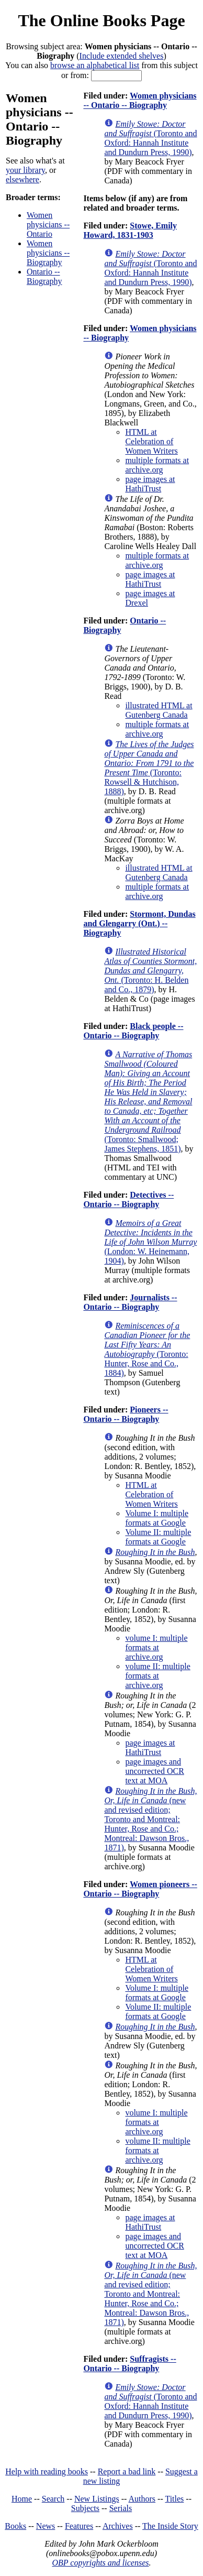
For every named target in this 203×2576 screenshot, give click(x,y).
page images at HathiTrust (150, 484)
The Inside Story (170, 2526)
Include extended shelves (122, 55)
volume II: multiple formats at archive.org (157, 1676)
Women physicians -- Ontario (48, 224)
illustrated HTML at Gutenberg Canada (158, 710)
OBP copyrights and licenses (100, 2562)
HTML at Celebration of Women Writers (151, 441)
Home (22, 2498)
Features (79, 2526)
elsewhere (22, 179)
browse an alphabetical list (94, 65)
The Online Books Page (101, 20)
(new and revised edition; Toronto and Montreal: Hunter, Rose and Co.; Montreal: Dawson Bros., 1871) (150, 1819)
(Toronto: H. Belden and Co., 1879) (150, 970)
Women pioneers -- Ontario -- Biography (140, 1889)
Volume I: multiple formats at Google (156, 1518)
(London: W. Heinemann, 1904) (150, 1242)
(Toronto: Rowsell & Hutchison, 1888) (149, 768)
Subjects (85, 2508)
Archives (118, 2526)
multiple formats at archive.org (157, 465)
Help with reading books (46, 2471)
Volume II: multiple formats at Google (158, 1537)
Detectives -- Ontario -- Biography (128, 1199)
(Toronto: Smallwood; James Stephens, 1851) (148, 1101)
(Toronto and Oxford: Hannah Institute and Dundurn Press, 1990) (150, 138)
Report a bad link (127, 2471)
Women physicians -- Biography (48, 253)
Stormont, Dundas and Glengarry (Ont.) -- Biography (139, 923)
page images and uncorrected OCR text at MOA (154, 1771)
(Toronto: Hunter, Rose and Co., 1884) (147, 1349)
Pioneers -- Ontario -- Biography (125, 1414)
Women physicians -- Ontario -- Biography (139, 100)
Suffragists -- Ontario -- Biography (129, 2363)
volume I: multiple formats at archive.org (156, 1647)
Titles (174, 2498)
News (45, 2526)
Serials (120, 2508)
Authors (142, 2498)
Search (53, 2498)
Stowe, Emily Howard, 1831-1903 (130, 230)
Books (15, 2526)
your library (25, 170)
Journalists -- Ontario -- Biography (130, 1302)
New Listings (96, 2498)
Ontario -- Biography (44, 276)
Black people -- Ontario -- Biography (133, 1031)
